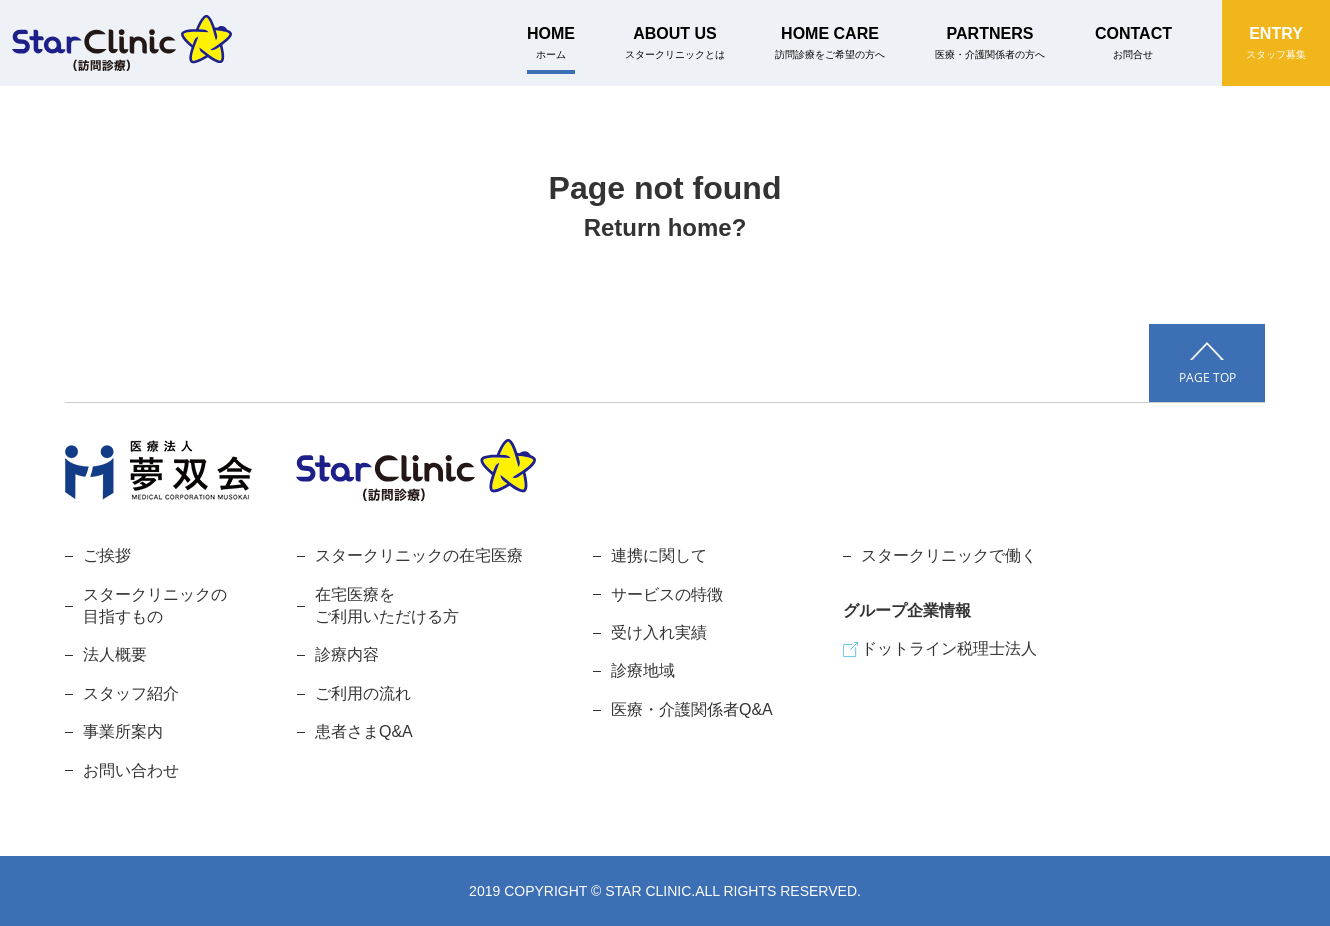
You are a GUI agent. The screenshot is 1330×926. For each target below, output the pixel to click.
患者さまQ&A (364, 731)
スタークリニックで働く (949, 555)
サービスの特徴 (667, 594)
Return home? (665, 227)
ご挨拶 (107, 555)
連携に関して (659, 555)
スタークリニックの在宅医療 (419, 555)
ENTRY (1276, 43)
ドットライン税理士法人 (949, 648)
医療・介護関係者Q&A (692, 709)
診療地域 (643, 670)
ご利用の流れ (363, 693)
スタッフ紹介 (131, 693)
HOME (551, 42)
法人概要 (115, 654)
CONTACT (1133, 42)
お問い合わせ (131, 770)
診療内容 (347, 654)
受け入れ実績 (659, 632)
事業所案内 (123, 731)
